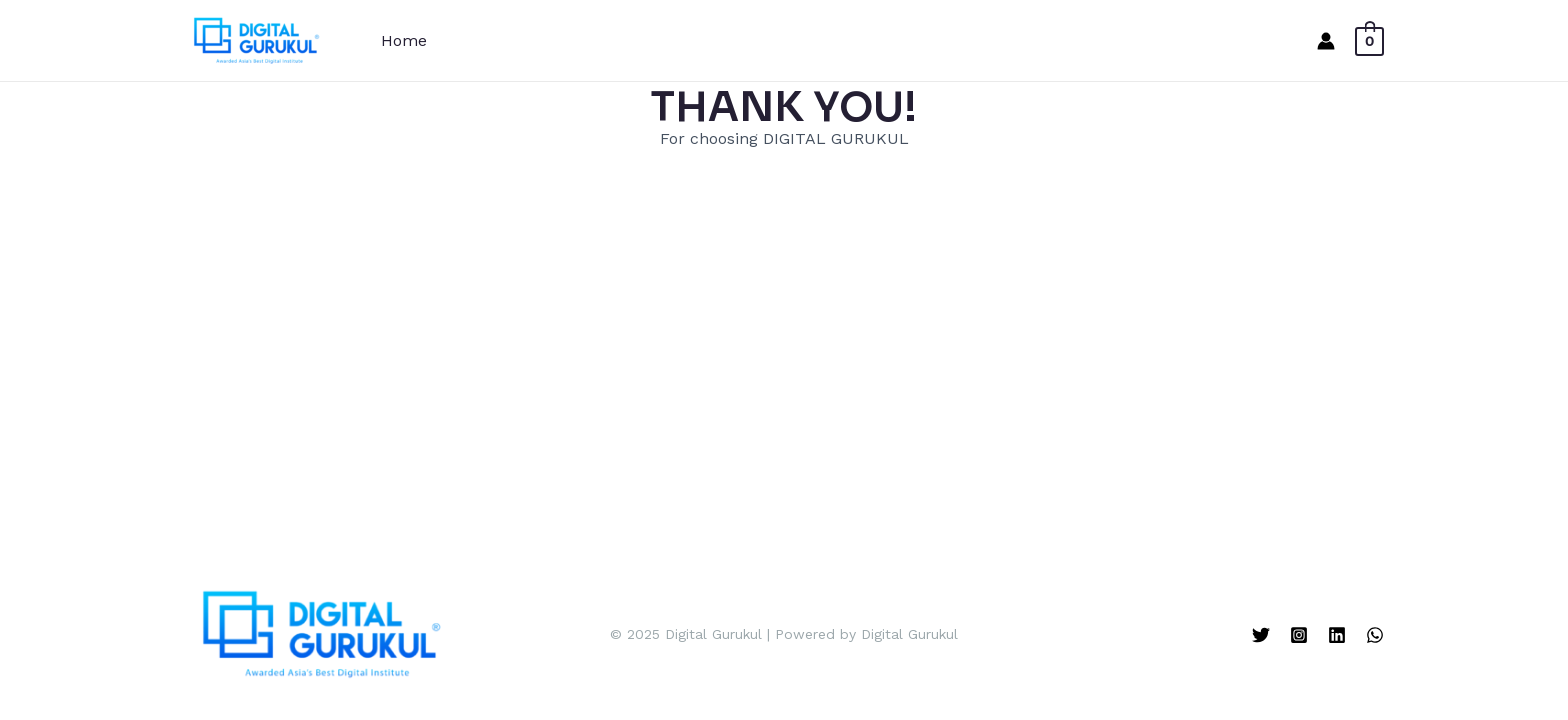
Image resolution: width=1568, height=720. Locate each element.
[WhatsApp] (1375, 635)
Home (404, 40)
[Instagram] (1299, 635)
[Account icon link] (1326, 41)
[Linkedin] (1337, 635)
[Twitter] (1261, 635)
